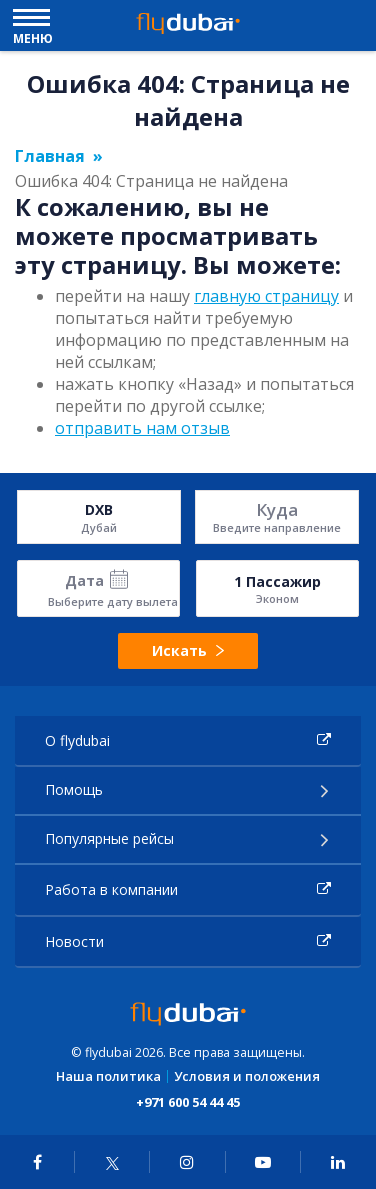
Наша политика (108, 1076)
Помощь (74, 789)
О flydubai (77, 740)
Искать (187, 650)
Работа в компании (111, 889)
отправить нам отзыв (142, 428)
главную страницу (266, 296)
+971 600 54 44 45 (188, 1102)
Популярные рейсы (109, 838)
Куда (277, 509)
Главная (50, 156)
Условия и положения (247, 1076)
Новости (74, 941)
